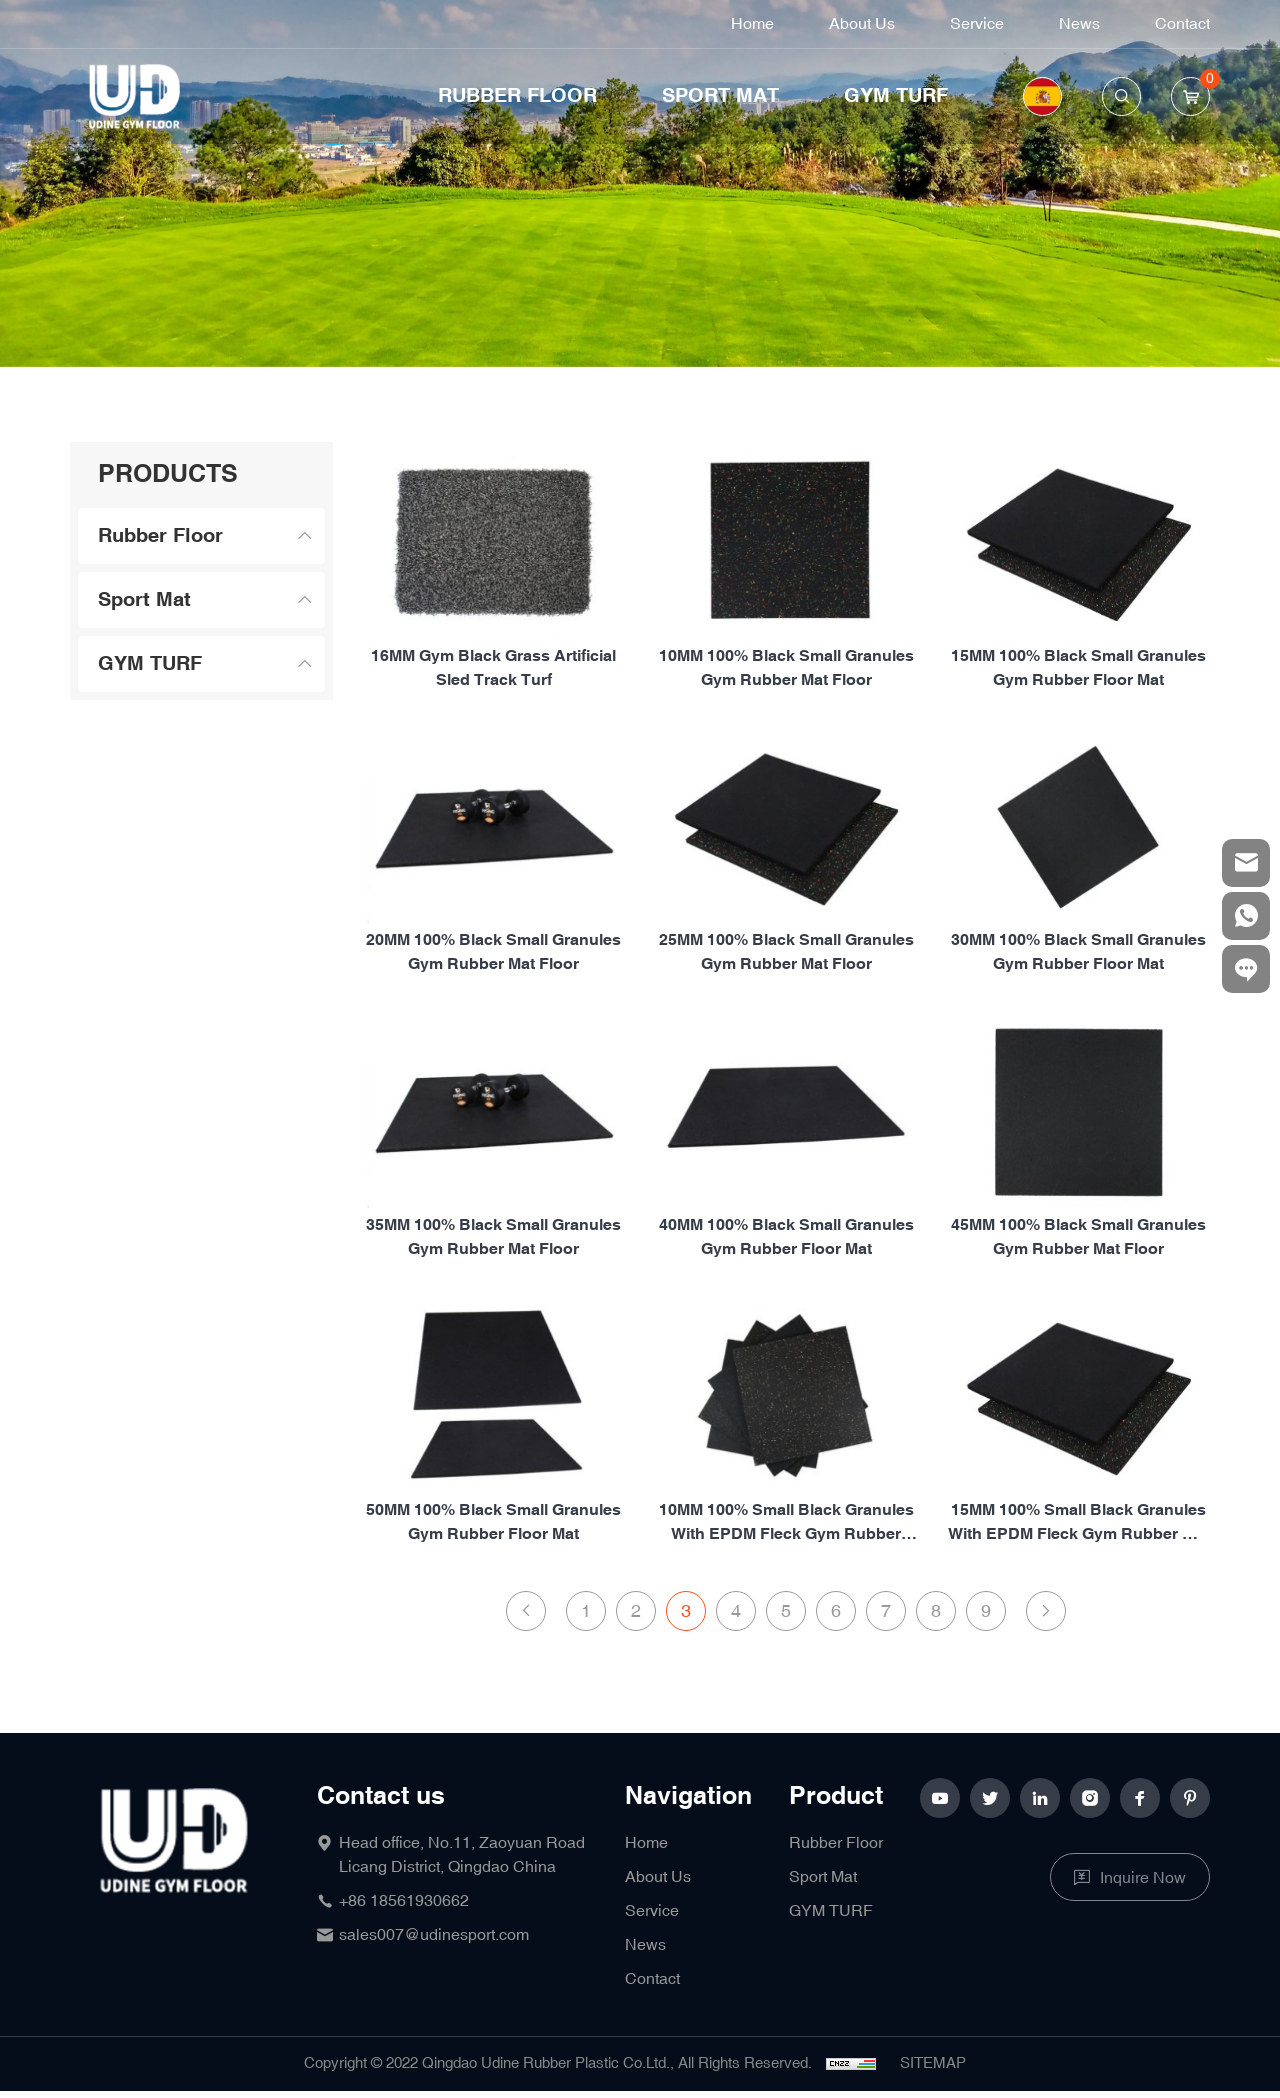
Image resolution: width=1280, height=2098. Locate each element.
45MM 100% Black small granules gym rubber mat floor (1078, 1312)
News (1079, 24)
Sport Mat (720, 96)
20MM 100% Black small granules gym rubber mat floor (493, 1027)
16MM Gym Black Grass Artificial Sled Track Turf (493, 668)
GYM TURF (896, 96)
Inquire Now (1143, 1878)
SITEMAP (933, 2063)
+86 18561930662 (404, 1901)
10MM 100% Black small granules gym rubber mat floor (786, 668)
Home (752, 24)
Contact (1182, 24)
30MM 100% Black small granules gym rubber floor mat (1078, 1027)
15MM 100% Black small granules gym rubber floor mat (1078, 668)
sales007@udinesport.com (434, 1935)
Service (977, 24)
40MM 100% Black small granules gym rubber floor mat (786, 1312)
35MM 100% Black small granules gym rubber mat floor (493, 1312)
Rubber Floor (517, 96)
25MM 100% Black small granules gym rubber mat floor (786, 1027)
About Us (862, 24)
